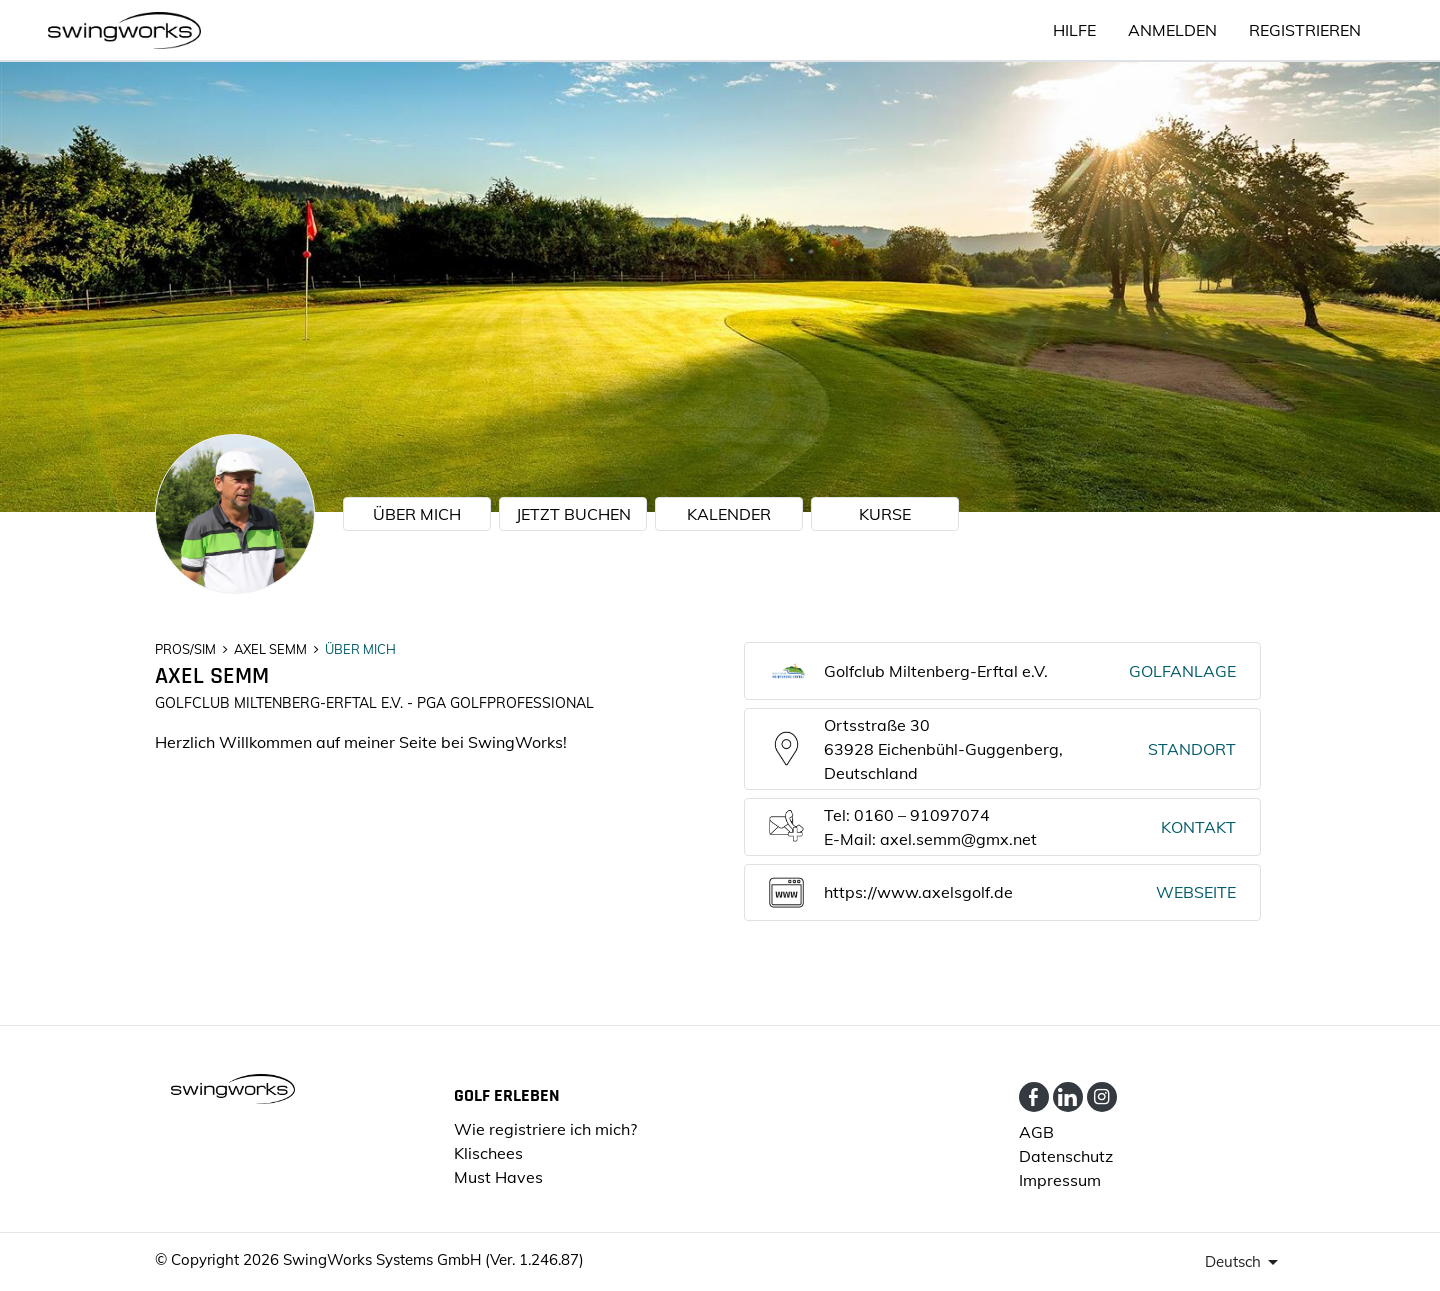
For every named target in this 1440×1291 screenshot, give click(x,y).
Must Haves (498, 1177)
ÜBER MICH (417, 514)
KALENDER (729, 514)
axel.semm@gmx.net (958, 839)
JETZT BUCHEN (573, 514)
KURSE (885, 514)
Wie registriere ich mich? (545, 1129)
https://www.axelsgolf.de (918, 892)
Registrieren (1305, 30)
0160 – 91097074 (922, 815)
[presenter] (1245, 1262)
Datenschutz (1066, 1156)
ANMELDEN (1172, 30)
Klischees (488, 1153)
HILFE (1074, 30)
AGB (1036, 1132)
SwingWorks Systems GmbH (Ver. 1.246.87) (433, 1259)
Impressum (1060, 1180)
